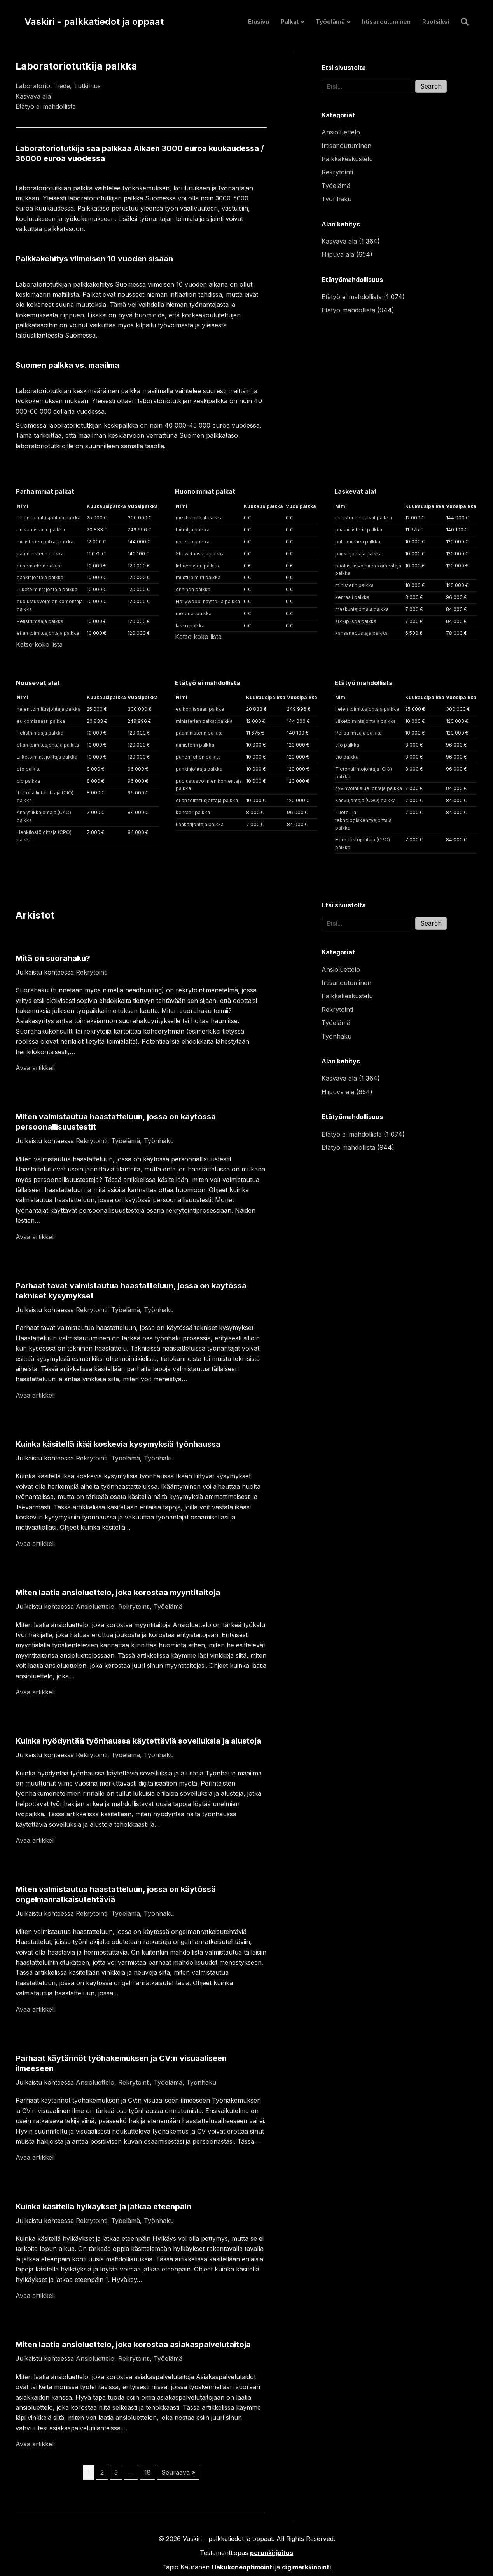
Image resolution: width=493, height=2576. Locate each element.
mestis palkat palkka (199, 517)
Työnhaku (336, 199)
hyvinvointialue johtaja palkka (368, 788)
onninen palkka (193, 589)
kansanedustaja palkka (361, 633)
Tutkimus (87, 86)
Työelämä (330, 21)
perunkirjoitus (271, 2553)
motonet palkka (194, 613)
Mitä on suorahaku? (53, 958)
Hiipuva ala (338, 254)
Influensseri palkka (197, 566)
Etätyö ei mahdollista (46, 106)
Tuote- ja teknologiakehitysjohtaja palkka (363, 820)
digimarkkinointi (306, 2567)
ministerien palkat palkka (45, 542)
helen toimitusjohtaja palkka (48, 517)
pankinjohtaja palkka (40, 577)
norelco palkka (193, 542)
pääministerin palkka (40, 554)
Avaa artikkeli (35, 1068)
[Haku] (462, 22)
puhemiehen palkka (39, 566)
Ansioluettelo (341, 132)
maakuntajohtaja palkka (362, 609)
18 (147, 2472)
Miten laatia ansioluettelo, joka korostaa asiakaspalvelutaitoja (133, 2344)
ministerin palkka (354, 585)
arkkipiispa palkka (355, 621)
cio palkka (28, 781)
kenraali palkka (352, 597)
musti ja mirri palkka (198, 577)
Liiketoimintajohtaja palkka (47, 589)
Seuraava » (178, 2472)
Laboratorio (33, 86)
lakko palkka (190, 625)
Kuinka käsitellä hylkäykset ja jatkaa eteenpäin (103, 2206)
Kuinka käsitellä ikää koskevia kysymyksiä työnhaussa (118, 1444)
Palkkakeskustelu (347, 159)
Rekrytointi (337, 172)
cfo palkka (29, 769)
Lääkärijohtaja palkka (200, 824)
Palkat (290, 21)
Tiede (62, 86)
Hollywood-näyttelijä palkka (208, 601)
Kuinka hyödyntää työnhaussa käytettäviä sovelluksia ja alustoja (138, 1741)
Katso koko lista (39, 644)
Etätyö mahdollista (348, 310)
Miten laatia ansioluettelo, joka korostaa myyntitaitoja (118, 1592)
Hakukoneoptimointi (243, 2567)
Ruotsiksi (435, 21)
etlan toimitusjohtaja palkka (48, 633)
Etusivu (258, 21)
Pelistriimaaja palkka (40, 621)
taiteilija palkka (193, 530)
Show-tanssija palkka (200, 554)
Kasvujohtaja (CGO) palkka (365, 800)
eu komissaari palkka (41, 530)
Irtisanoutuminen (386, 21)
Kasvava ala (33, 96)
